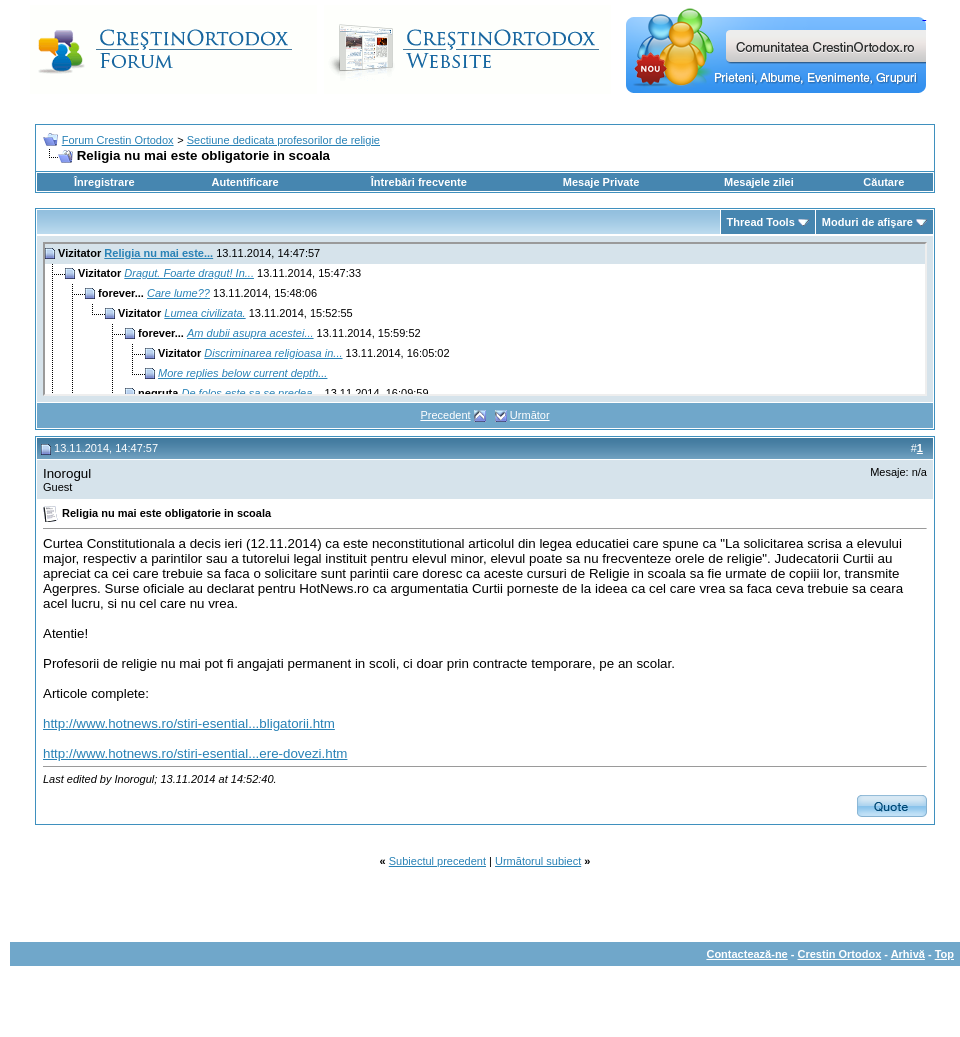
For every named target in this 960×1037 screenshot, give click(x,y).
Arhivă (908, 954)
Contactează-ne (746, 954)
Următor (530, 415)
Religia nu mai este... (158, 253)
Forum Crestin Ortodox (118, 140)
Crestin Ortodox (840, 954)
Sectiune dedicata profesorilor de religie (283, 140)
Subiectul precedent (437, 861)
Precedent (445, 415)
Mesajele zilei (759, 182)
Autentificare (244, 182)
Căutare (883, 182)
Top (944, 954)
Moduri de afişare (867, 222)
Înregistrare (104, 182)
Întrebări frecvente (419, 182)
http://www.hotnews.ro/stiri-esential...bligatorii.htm (189, 723)
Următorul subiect (538, 861)
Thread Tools (761, 222)
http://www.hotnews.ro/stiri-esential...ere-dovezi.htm (195, 753)
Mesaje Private (601, 182)
